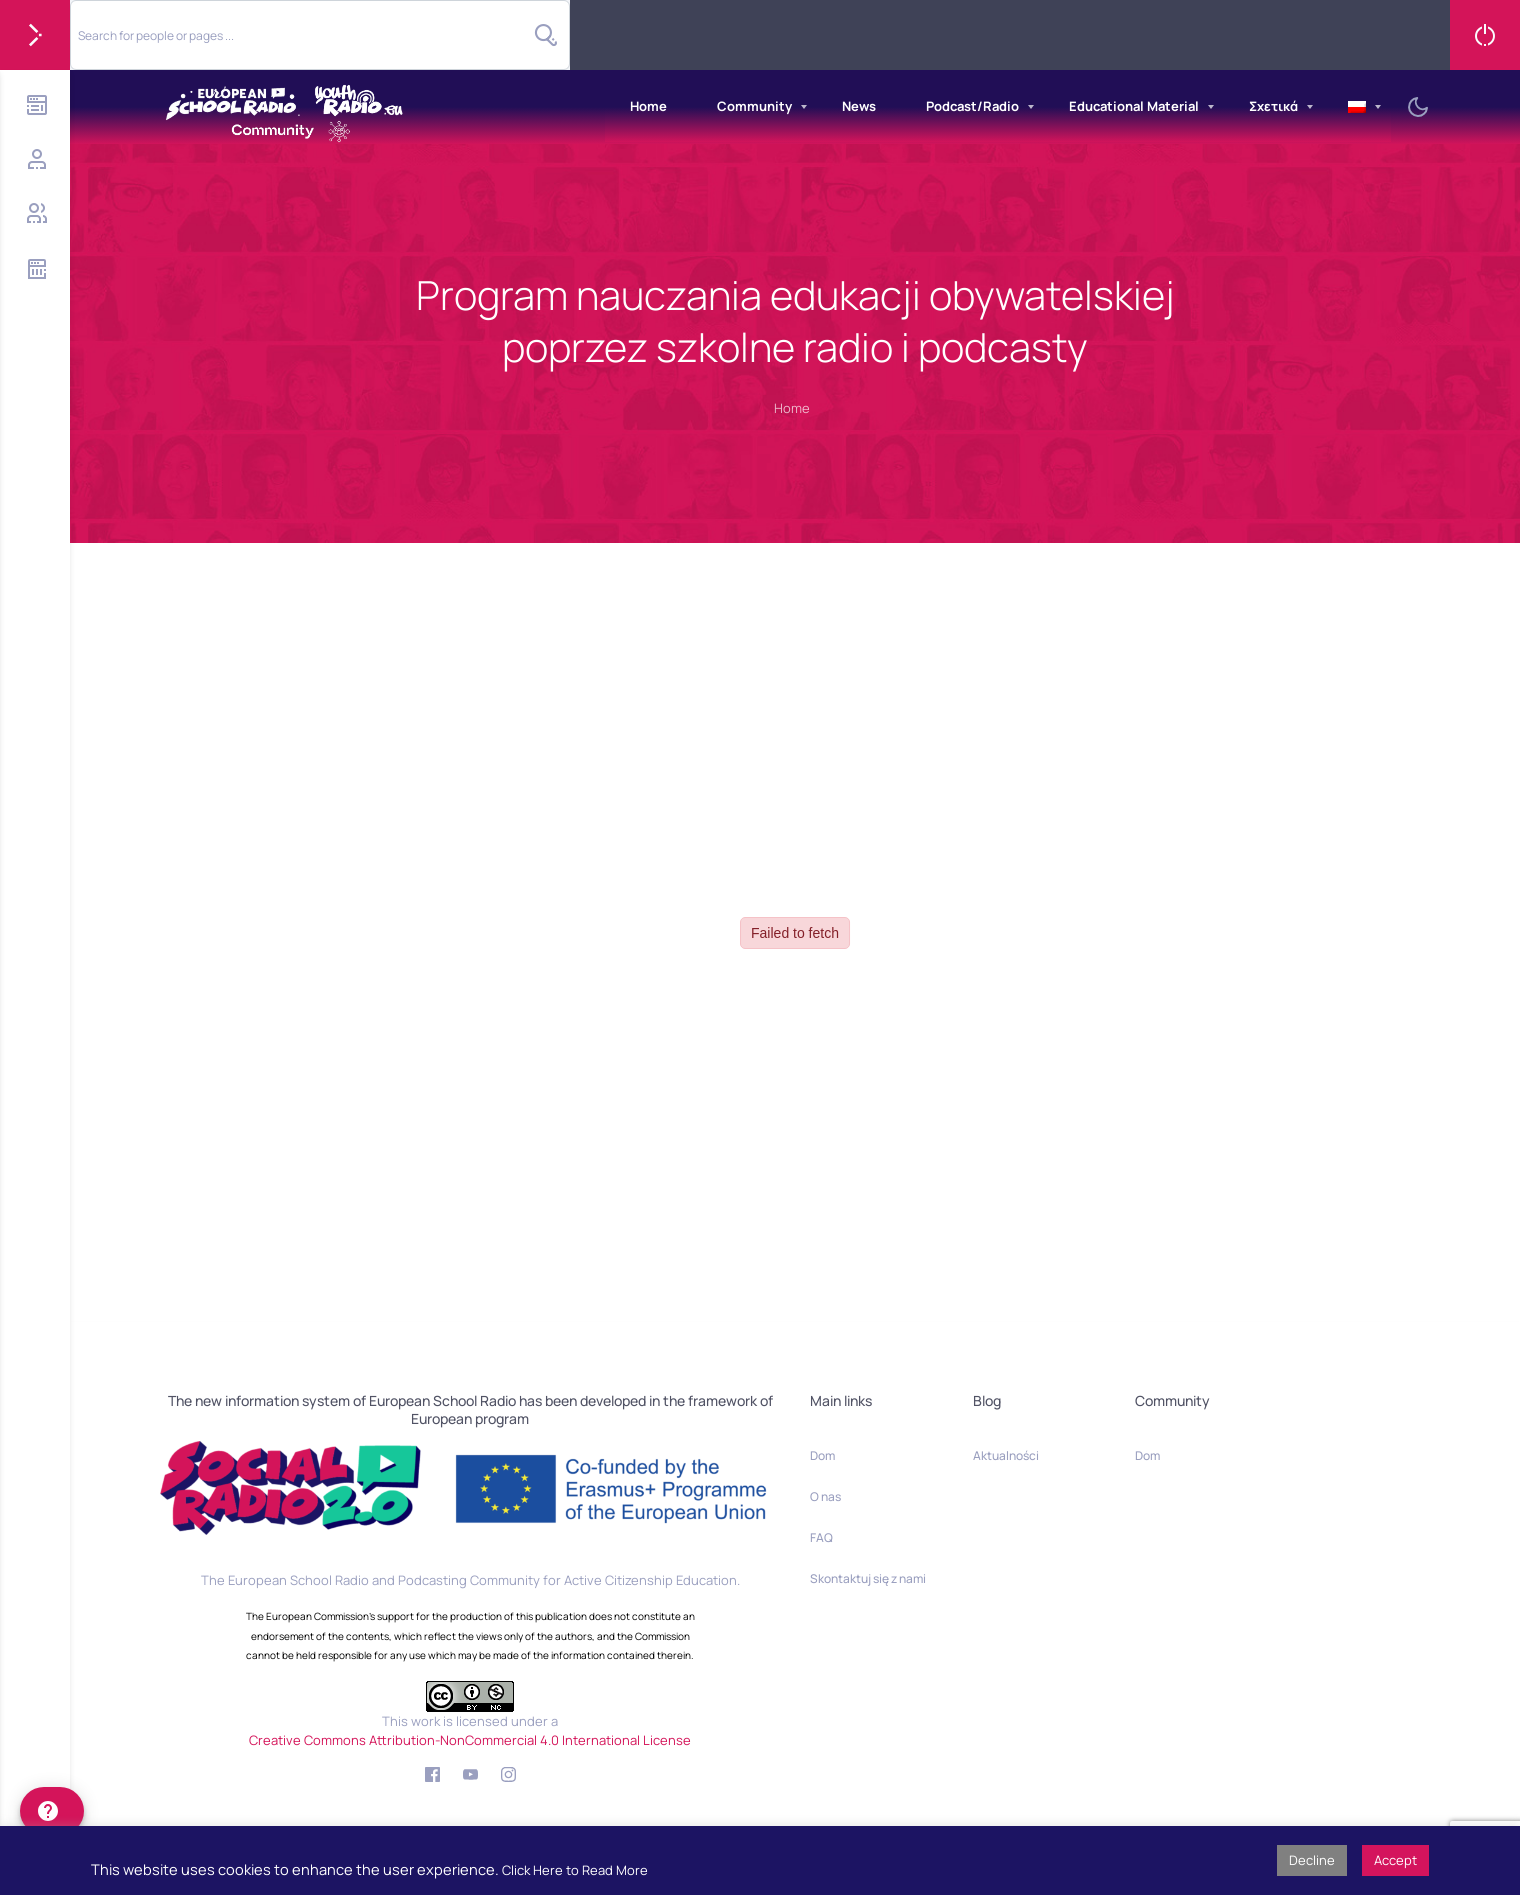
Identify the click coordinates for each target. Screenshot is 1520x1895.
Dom (822, 1455)
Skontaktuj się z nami (868, 1578)
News (859, 106)
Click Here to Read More (575, 1870)
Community (754, 106)
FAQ (821, 1537)
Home (648, 106)
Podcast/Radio (972, 106)
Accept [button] (1395, 1860)
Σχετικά (1273, 106)
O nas (825, 1496)
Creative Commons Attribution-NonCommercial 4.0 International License (470, 1740)
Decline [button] (1312, 1860)
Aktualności (1006, 1455)
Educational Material (1134, 106)
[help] (52, 1811)
